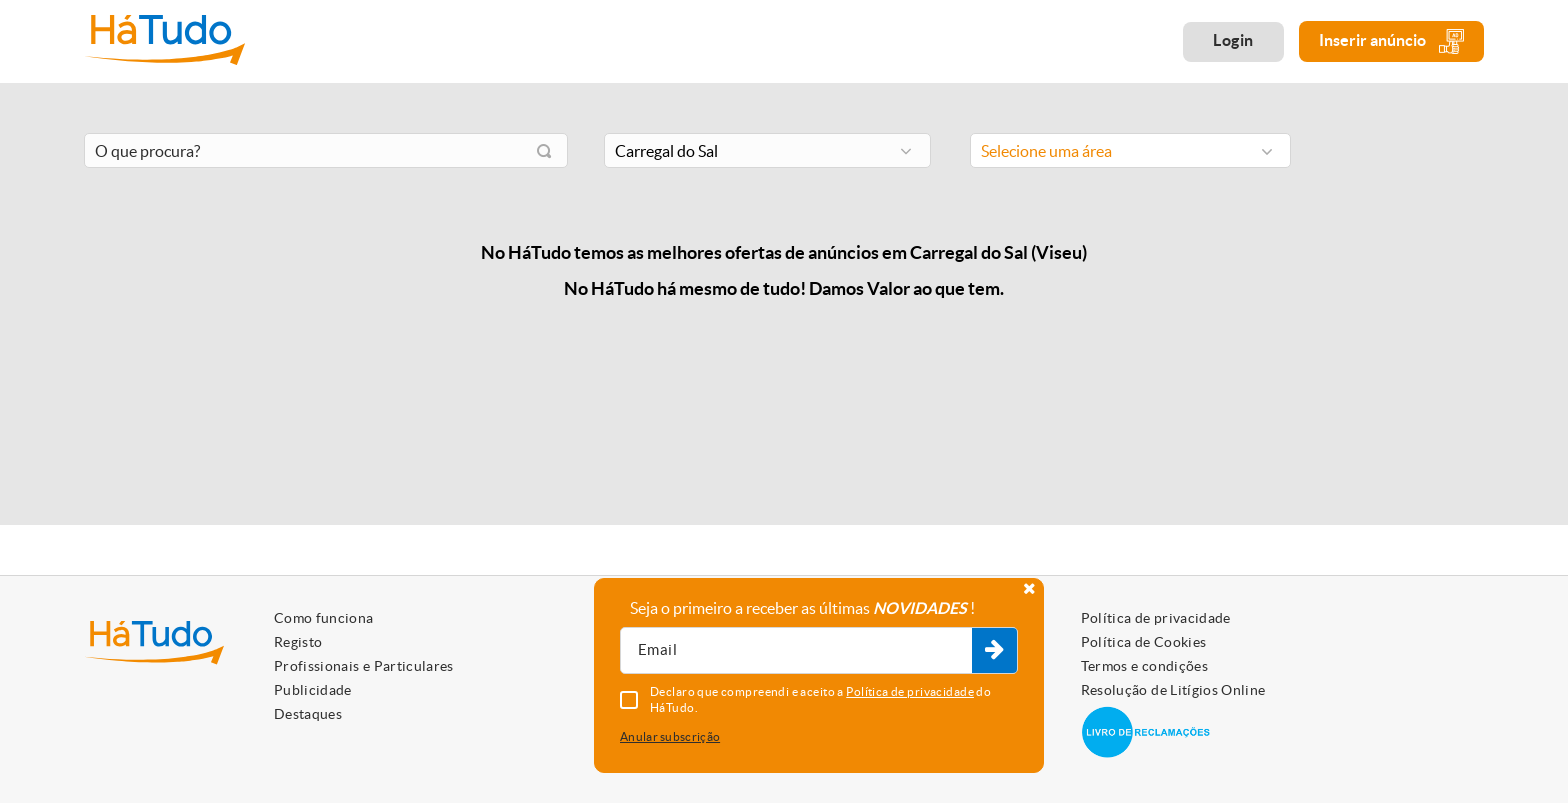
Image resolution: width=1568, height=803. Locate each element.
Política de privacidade (1156, 618)
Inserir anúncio (1391, 41)
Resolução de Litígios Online (1173, 690)
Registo (298, 642)
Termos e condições (1144, 666)
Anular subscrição (670, 736)
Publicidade (313, 690)
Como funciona (324, 618)
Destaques (308, 714)
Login (1233, 40)
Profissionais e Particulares (364, 666)
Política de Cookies (1144, 642)
